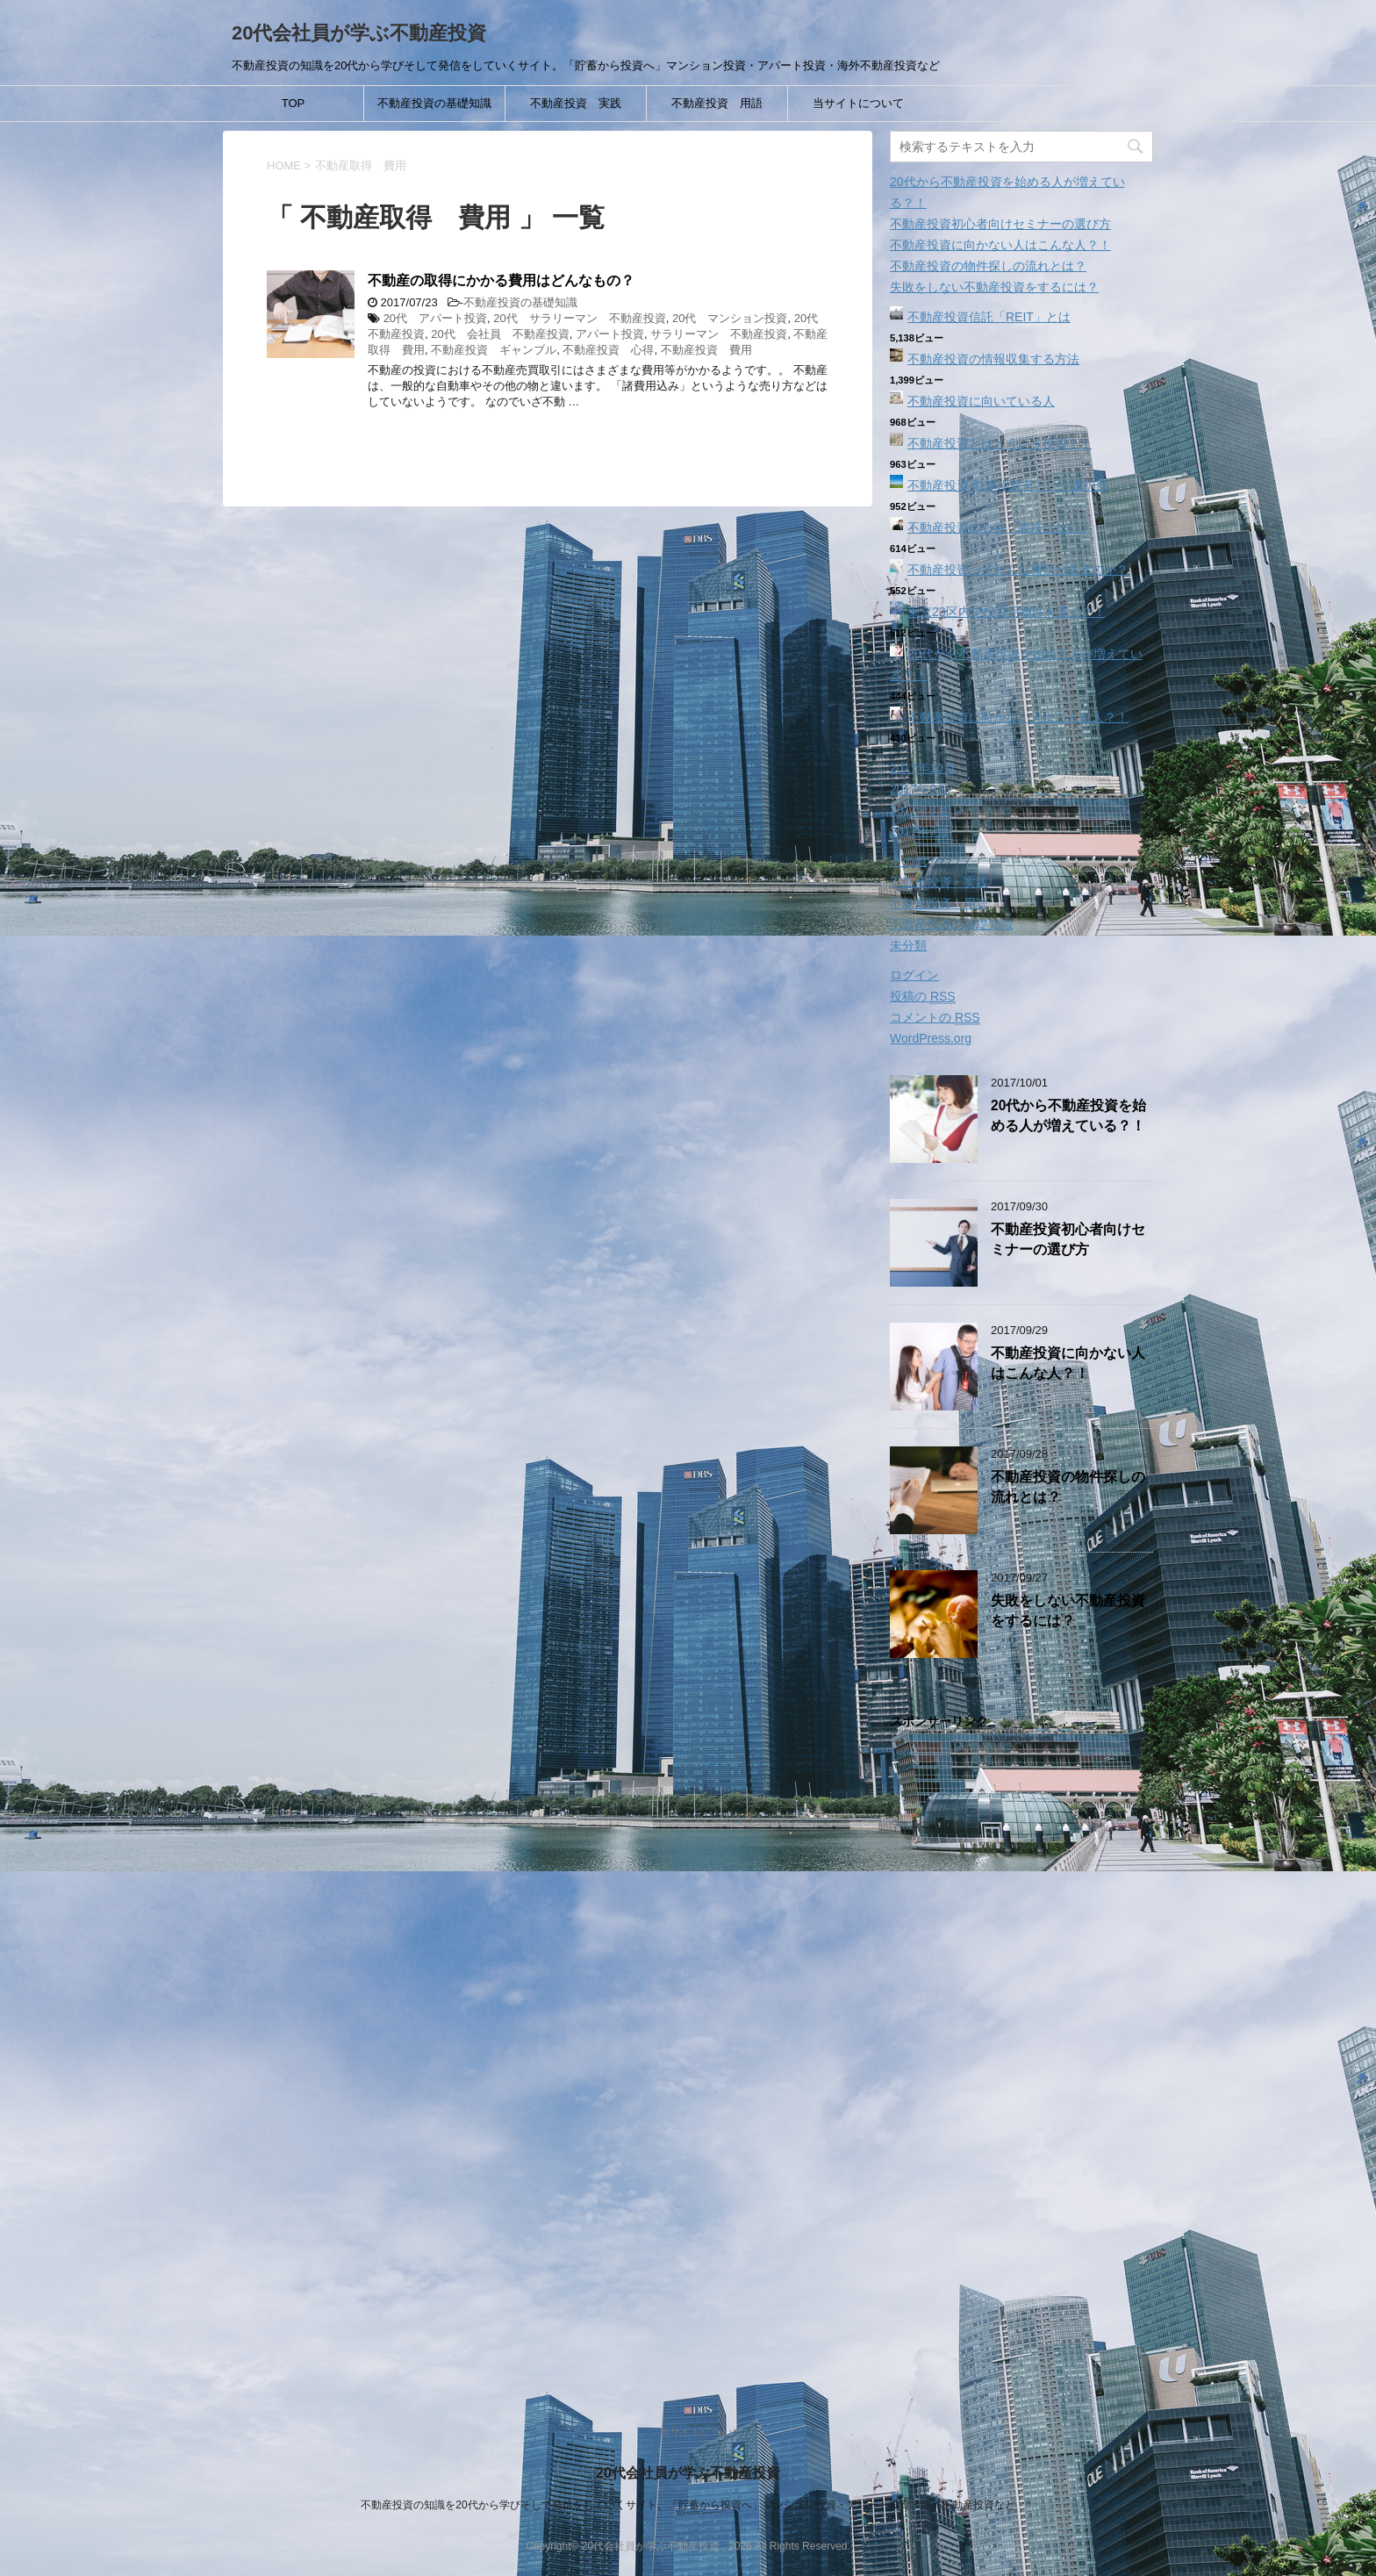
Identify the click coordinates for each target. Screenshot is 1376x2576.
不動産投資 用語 (717, 103)
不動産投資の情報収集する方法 (993, 359)
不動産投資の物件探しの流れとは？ (988, 266)
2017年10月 (923, 768)
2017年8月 (919, 810)
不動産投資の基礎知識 (434, 103)
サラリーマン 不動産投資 (718, 334)
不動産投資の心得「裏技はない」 (999, 527)
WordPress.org (930, 1038)
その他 (908, 861)
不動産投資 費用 (706, 349)
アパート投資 (610, 334)
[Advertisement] (1021, 2058)
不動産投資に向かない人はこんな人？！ (1000, 245)
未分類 (908, 945)
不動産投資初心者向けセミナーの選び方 (1000, 224)
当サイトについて (858, 103)
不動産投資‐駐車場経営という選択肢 (1007, 485)
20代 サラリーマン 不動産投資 (579, 318)
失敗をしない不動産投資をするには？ (994, 287)
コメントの (935, 1017)
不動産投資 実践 (575, 103)
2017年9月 (919, 789)
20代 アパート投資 (435, 318)
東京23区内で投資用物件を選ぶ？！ (1006, 612)
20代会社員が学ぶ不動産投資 (359, 33)
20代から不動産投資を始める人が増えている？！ (1068, 1115)
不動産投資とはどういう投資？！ (999, 443)
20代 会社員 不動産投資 (500, 334)
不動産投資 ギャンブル (493, 349)
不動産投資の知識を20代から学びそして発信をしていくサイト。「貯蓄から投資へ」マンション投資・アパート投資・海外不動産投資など (687, 2505)
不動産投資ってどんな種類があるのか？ (1018, 570)
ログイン (914, 975)
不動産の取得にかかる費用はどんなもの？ (501, 280)
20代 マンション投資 (729, 318)
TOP (293, 103)
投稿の (923, 996)
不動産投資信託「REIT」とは (989, 317)
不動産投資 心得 (608, 349)
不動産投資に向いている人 (981, 401)
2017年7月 (919, 831)
